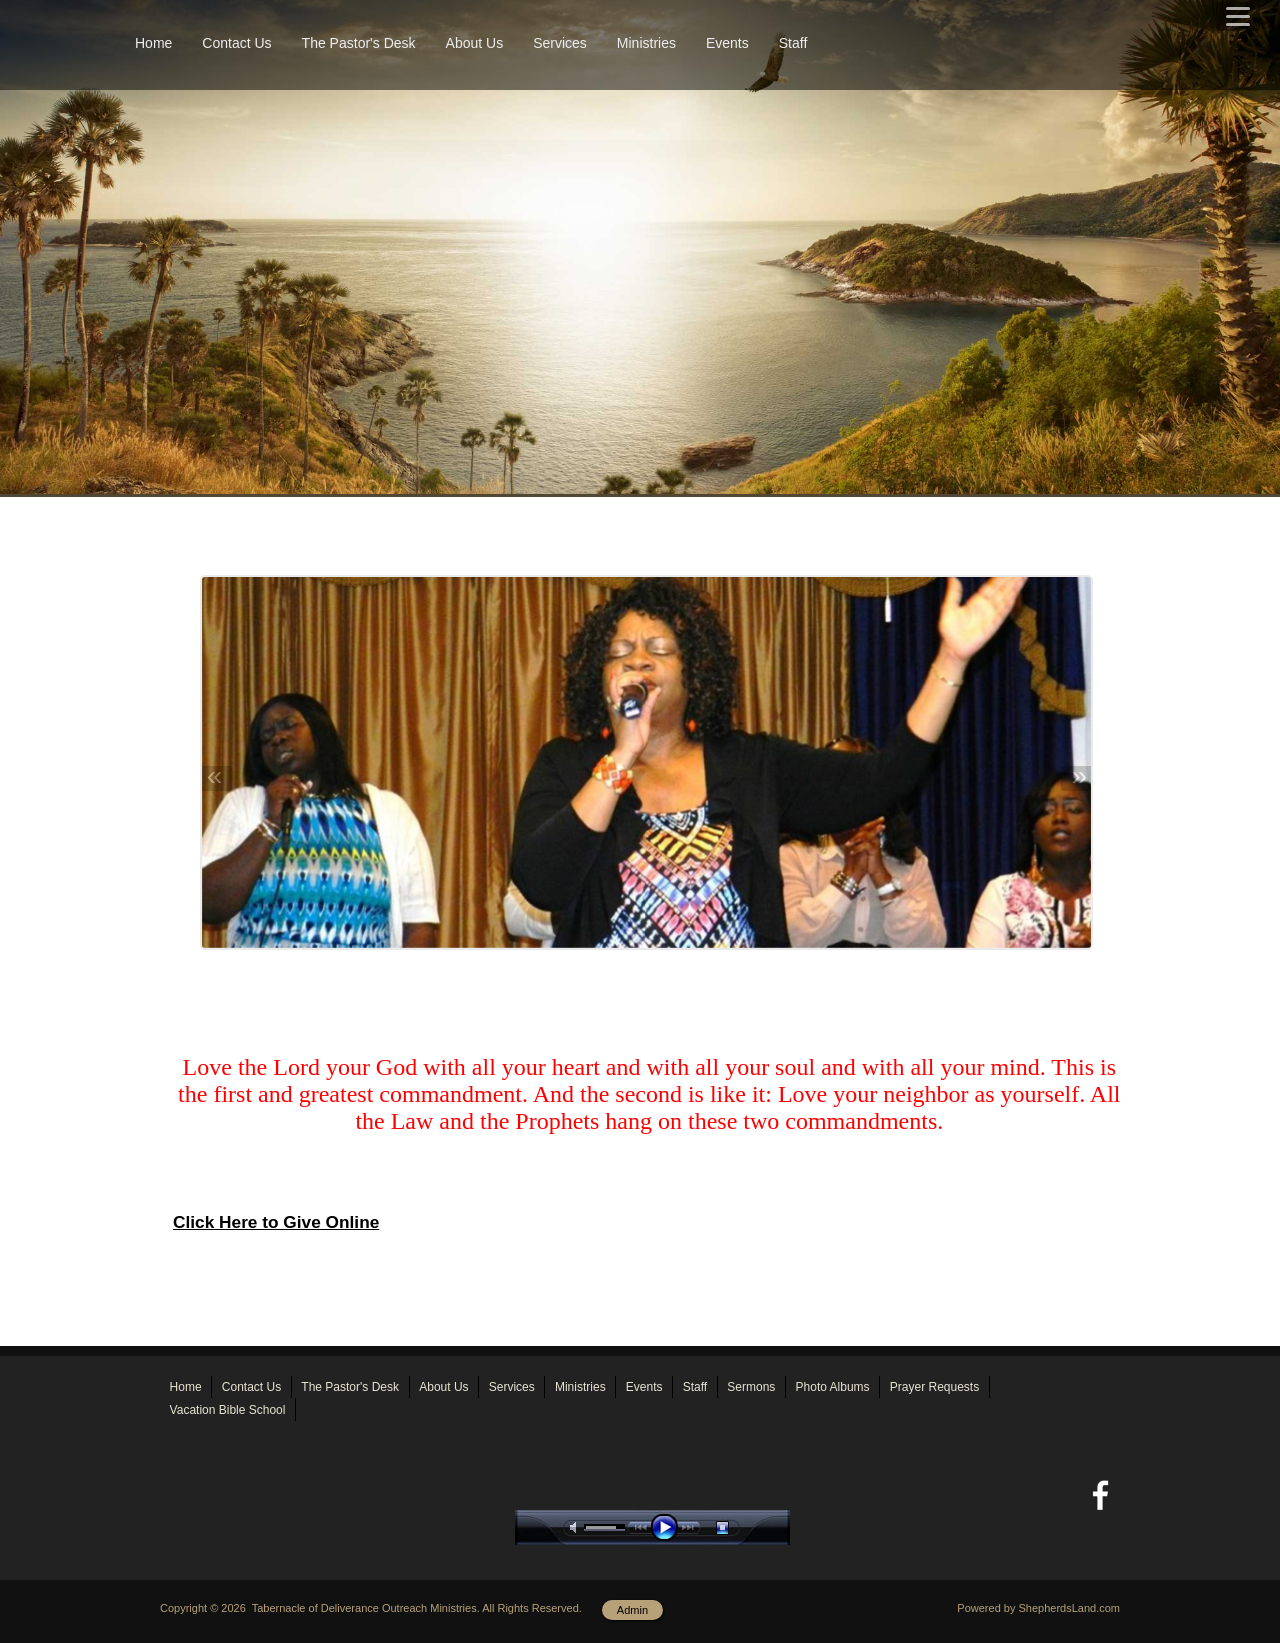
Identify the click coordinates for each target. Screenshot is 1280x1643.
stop (740, 1527)
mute (577, 1527)
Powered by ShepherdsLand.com (1038, 1608)
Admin (632, 1610)
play (669, 1527)
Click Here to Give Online (276, 1222)
